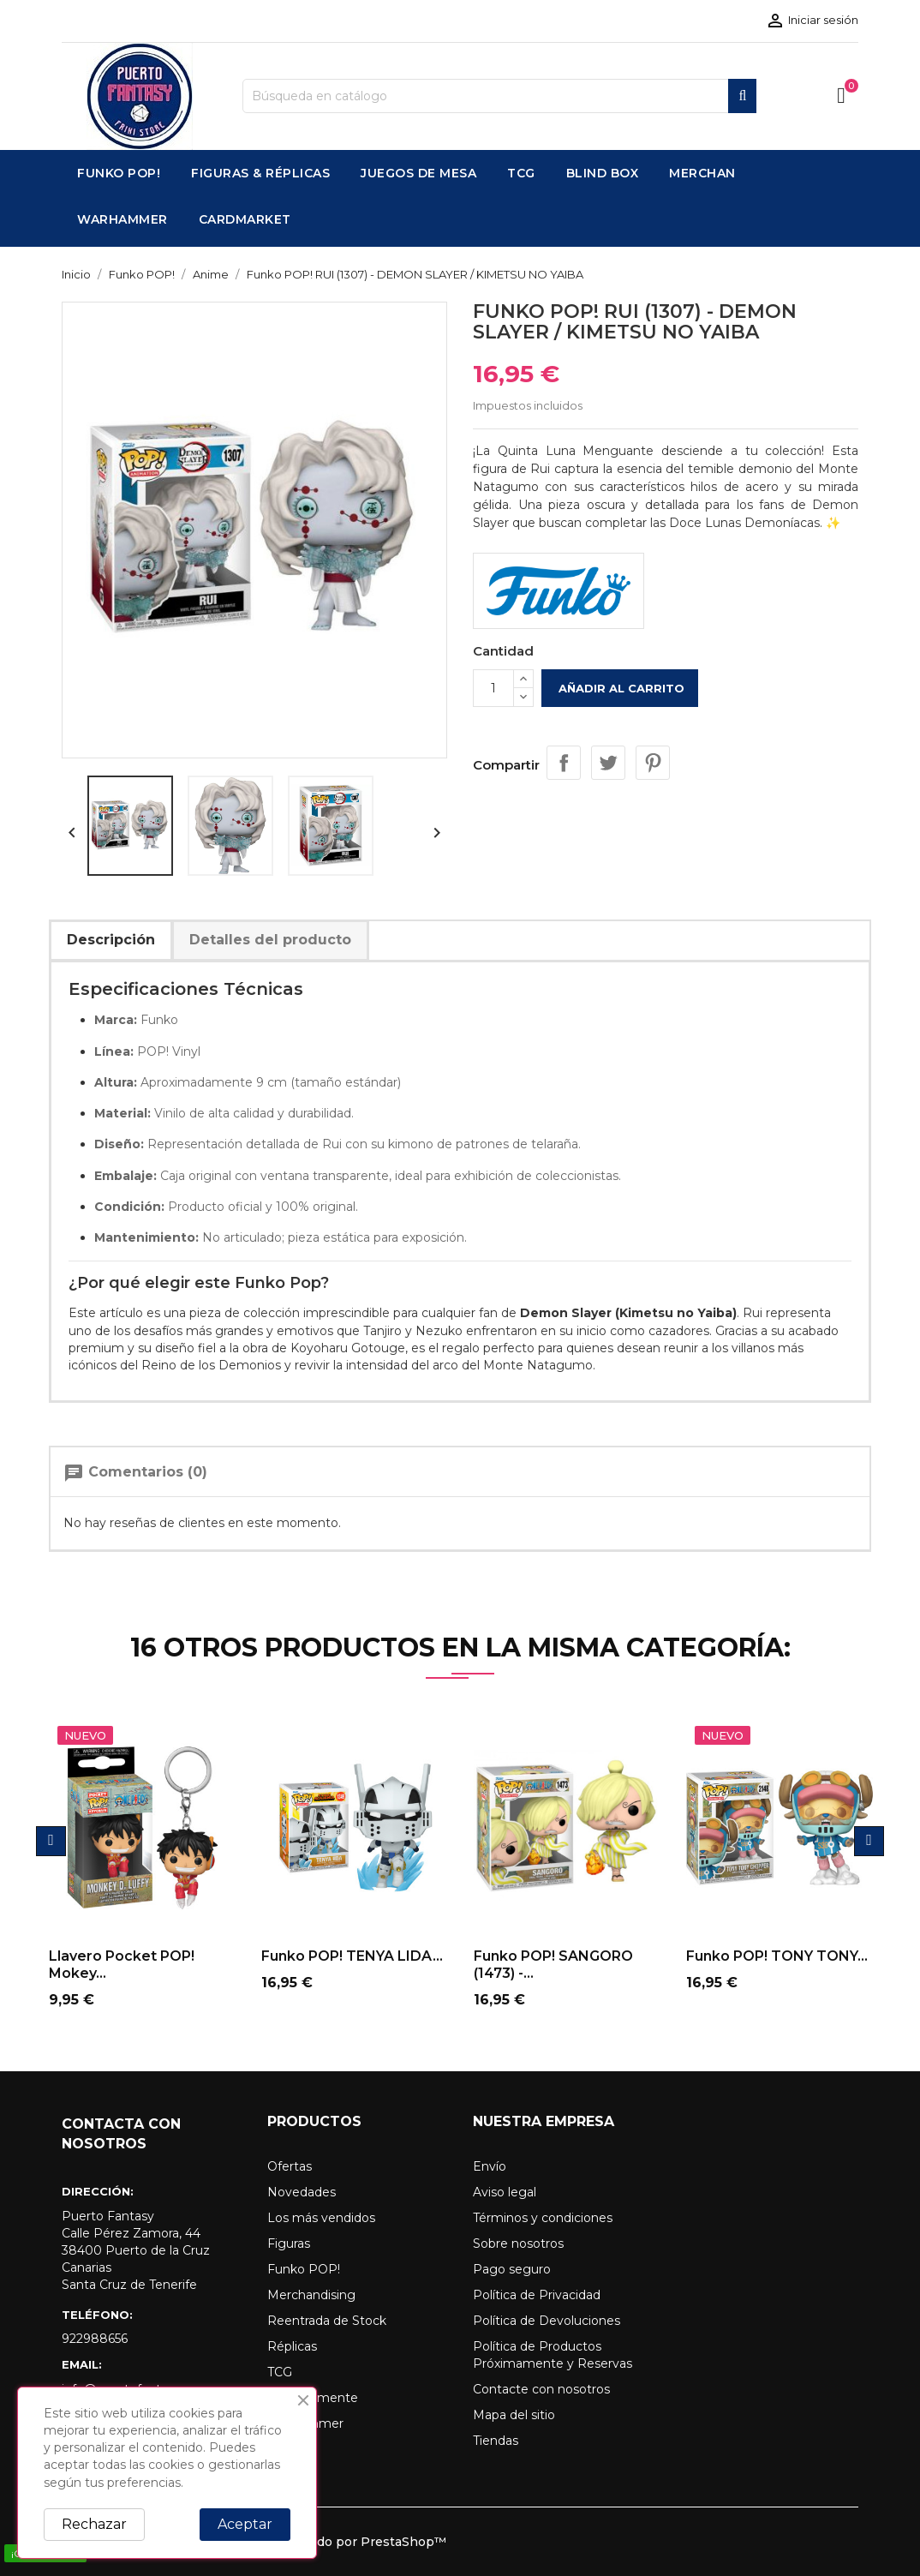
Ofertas (289, 2166)
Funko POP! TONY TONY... (777, 1956)
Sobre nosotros (518, 2243)
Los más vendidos (321, 2218)
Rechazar (94, 2524)
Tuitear (608, 763)
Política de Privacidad (536, 2295)
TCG (279, 2372)
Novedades (301, 2192)
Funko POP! (303, 2269)
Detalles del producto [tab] (270, 940)
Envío (489, 2166)
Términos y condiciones (542, 2218)
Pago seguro (512, 2269)
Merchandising (311, 2295)
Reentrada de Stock (326, 2320)
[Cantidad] (493, 688)
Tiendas (495, 2440)
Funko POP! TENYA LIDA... (352, 1956)
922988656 (95, 2338)
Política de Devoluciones (546, 2320)
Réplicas (292, 2346)
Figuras (288, 2243)
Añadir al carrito (619, 688)
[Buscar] (499, 96)
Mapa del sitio (514, 2415)
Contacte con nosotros (541, 2389)
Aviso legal (504, 2192)
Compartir (564, 763)
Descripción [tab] (111, 940)
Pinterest (653, 763)
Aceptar (245, 2524)
